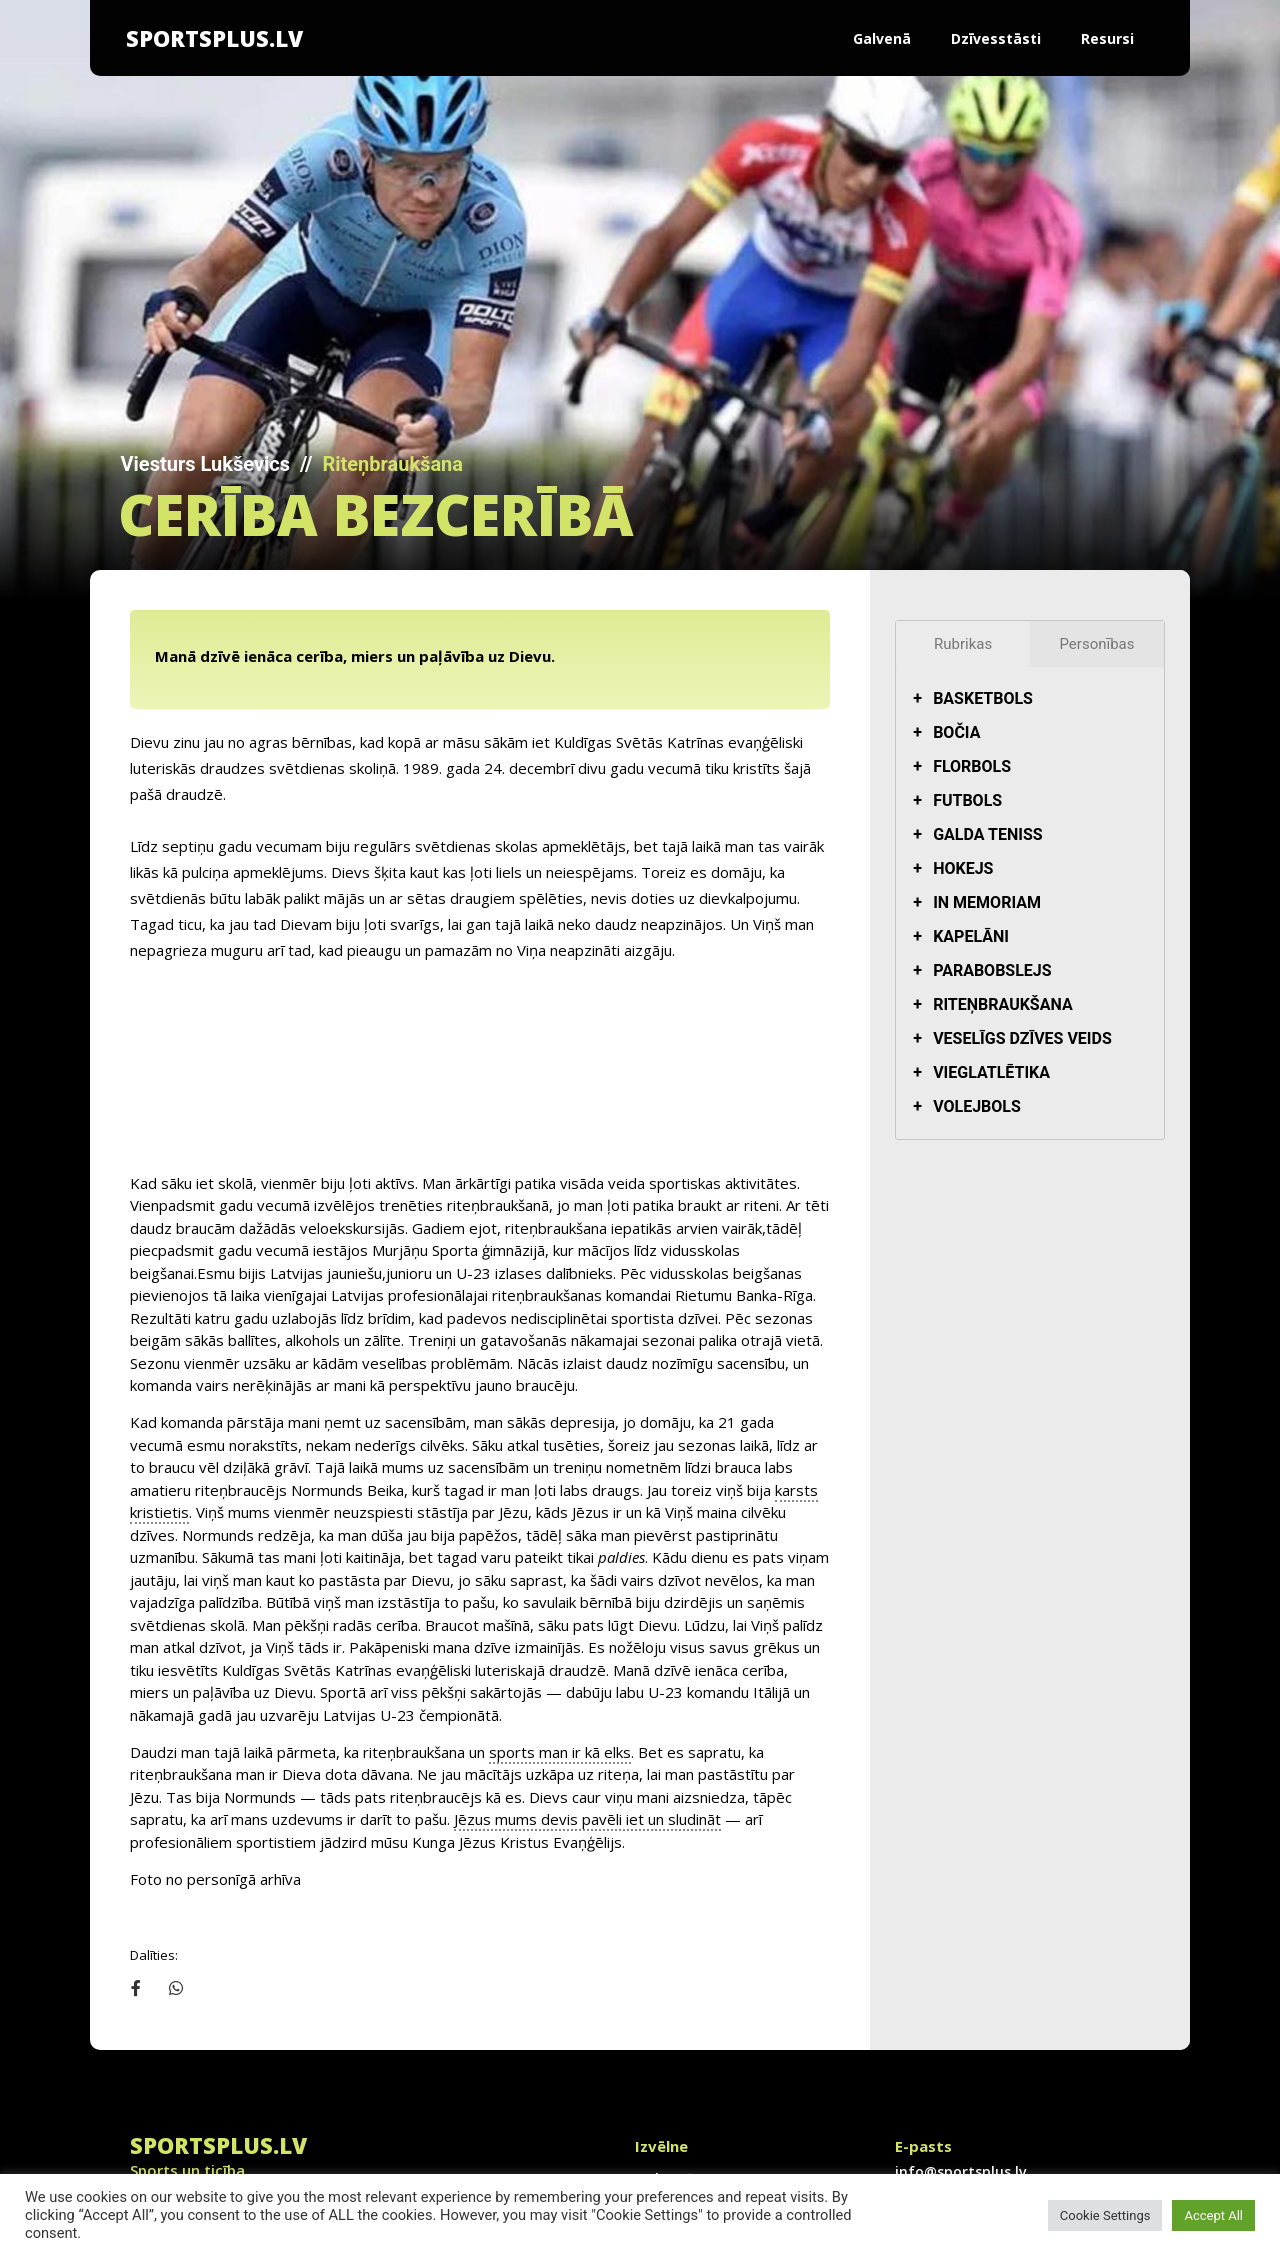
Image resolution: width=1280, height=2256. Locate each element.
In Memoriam (987, 902)
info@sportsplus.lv (240, 2152)
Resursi (1107, 38)
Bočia (956, 732)
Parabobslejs (992, 970)
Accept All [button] (1213, 2215)
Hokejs (963, 868)
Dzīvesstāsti (996, 38)
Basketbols (983, 698)
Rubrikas (963, 644)
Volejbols (977, 1106)
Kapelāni (971, 936)
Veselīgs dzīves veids (1022, 1038)
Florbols (972, 766)
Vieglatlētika (991, 1072)
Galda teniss (987, 834)
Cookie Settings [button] (1105, 2215)
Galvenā (882, 38)
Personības (1097, 644)
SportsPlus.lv (214, 38)
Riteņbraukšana (392, 464)
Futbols (967, 800)
